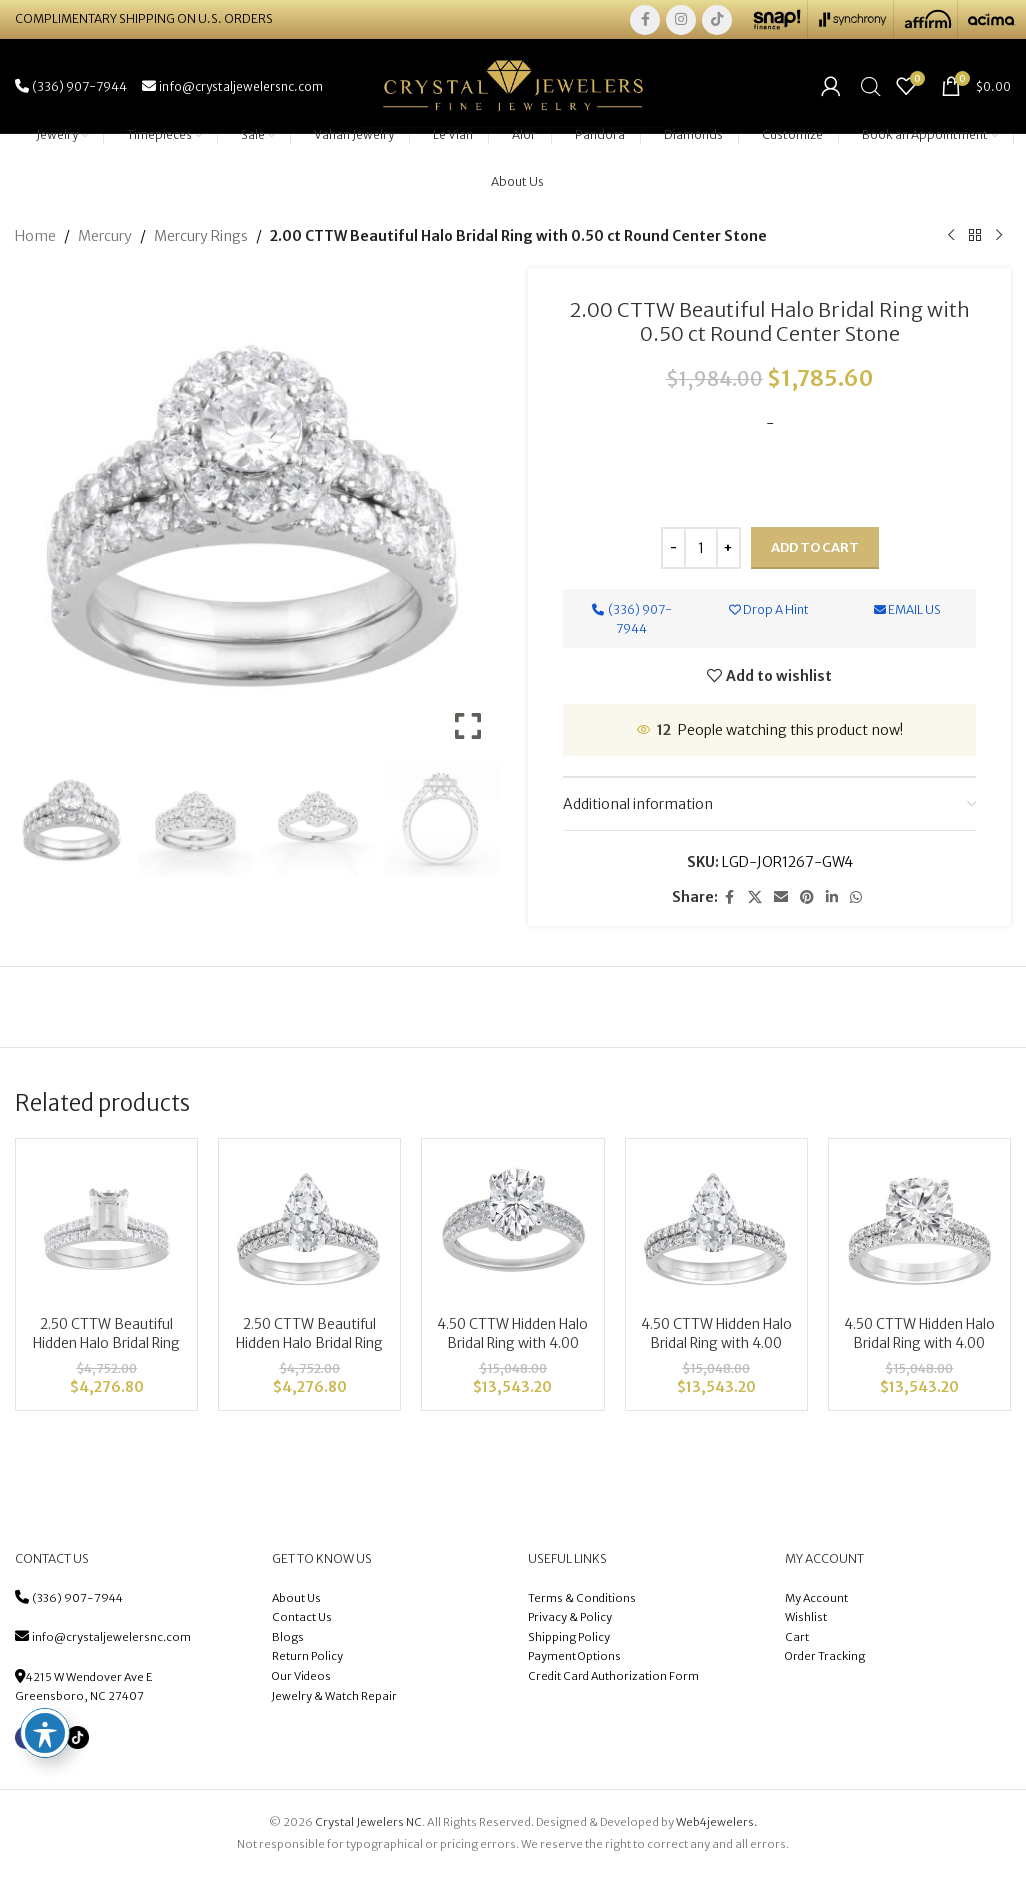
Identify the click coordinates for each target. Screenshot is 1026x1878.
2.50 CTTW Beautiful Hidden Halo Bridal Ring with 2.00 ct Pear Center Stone (310, 1356)
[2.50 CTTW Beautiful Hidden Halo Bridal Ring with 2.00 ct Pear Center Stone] (309, 1233)
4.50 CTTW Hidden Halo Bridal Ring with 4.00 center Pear (716, 1346)
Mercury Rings (201, 239)
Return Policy (307, 1660)
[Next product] (999, 239)
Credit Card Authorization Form (613, 1679)
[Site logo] (512, 87)
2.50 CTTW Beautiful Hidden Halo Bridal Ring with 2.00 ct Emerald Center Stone (106, 1356)
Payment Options (574, 1660)
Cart (797, 1640)
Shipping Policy (569, 1640)
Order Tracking (825, 1660)
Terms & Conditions (583, 1601)
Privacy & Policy (570, 1620)
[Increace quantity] (728, 551)
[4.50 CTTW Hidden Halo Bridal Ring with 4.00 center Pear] (716, 1233)
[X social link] (755, 900)
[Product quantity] (701, 551)
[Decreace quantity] (673, 551)
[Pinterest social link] (807, 900)
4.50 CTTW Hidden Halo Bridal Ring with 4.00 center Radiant (919, 1346)
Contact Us (302, 1620)
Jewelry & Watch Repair (334, 1699)
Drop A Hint (769, 612)
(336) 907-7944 (77, 1601)
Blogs (288, 1640)
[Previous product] (951, 239)
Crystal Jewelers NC (368, 1825)
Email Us (907, 612)
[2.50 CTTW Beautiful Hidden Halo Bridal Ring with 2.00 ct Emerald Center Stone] (106, 1233)
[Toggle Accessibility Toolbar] (45, 1733)
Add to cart (815, 550)
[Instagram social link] (681, 20)
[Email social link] (781, 900)
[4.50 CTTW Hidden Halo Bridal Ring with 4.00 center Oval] (512, 1233)
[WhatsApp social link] (856, 900)
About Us (296, 1601)
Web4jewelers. (716, 1825)
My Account (816, 1601)
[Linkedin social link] (832, 900)
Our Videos (301, 1679)
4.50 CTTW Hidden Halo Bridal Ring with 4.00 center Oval (513, 1346)
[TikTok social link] (717, 20)
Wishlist (806, 1620)
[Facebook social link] (645, 20)
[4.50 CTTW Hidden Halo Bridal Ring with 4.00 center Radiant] (919, 1233)
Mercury (105, 239)
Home (35, 239)
